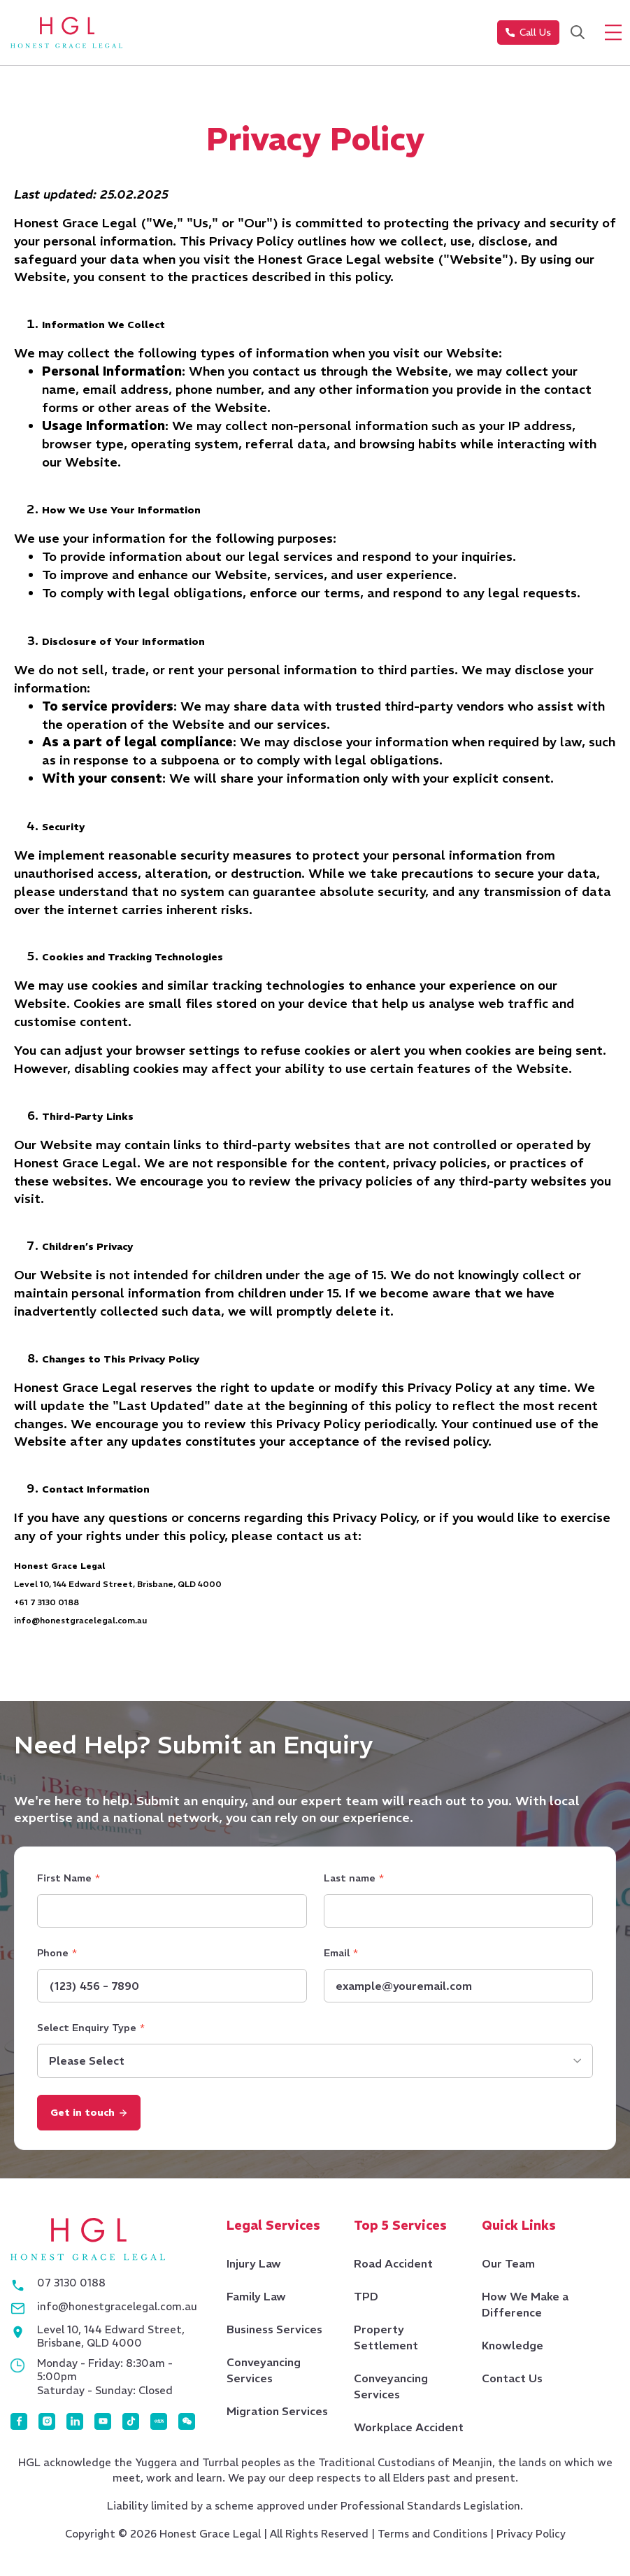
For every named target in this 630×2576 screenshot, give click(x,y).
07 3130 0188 (71, 2286)
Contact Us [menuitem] (511, 2382)
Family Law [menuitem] (256, 2300)
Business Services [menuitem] (274, 2333)
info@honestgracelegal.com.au (117, 2310)
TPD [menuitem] (366, 2300)
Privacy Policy (532, 2537)
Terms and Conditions (432, 2537)
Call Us (528, 33)
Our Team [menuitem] (507, 2267)
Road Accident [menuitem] (393, 2267)
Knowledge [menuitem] (512, 2349)
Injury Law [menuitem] (254, 2267)
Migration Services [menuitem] (277, 2414)
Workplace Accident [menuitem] (409, 2431)
